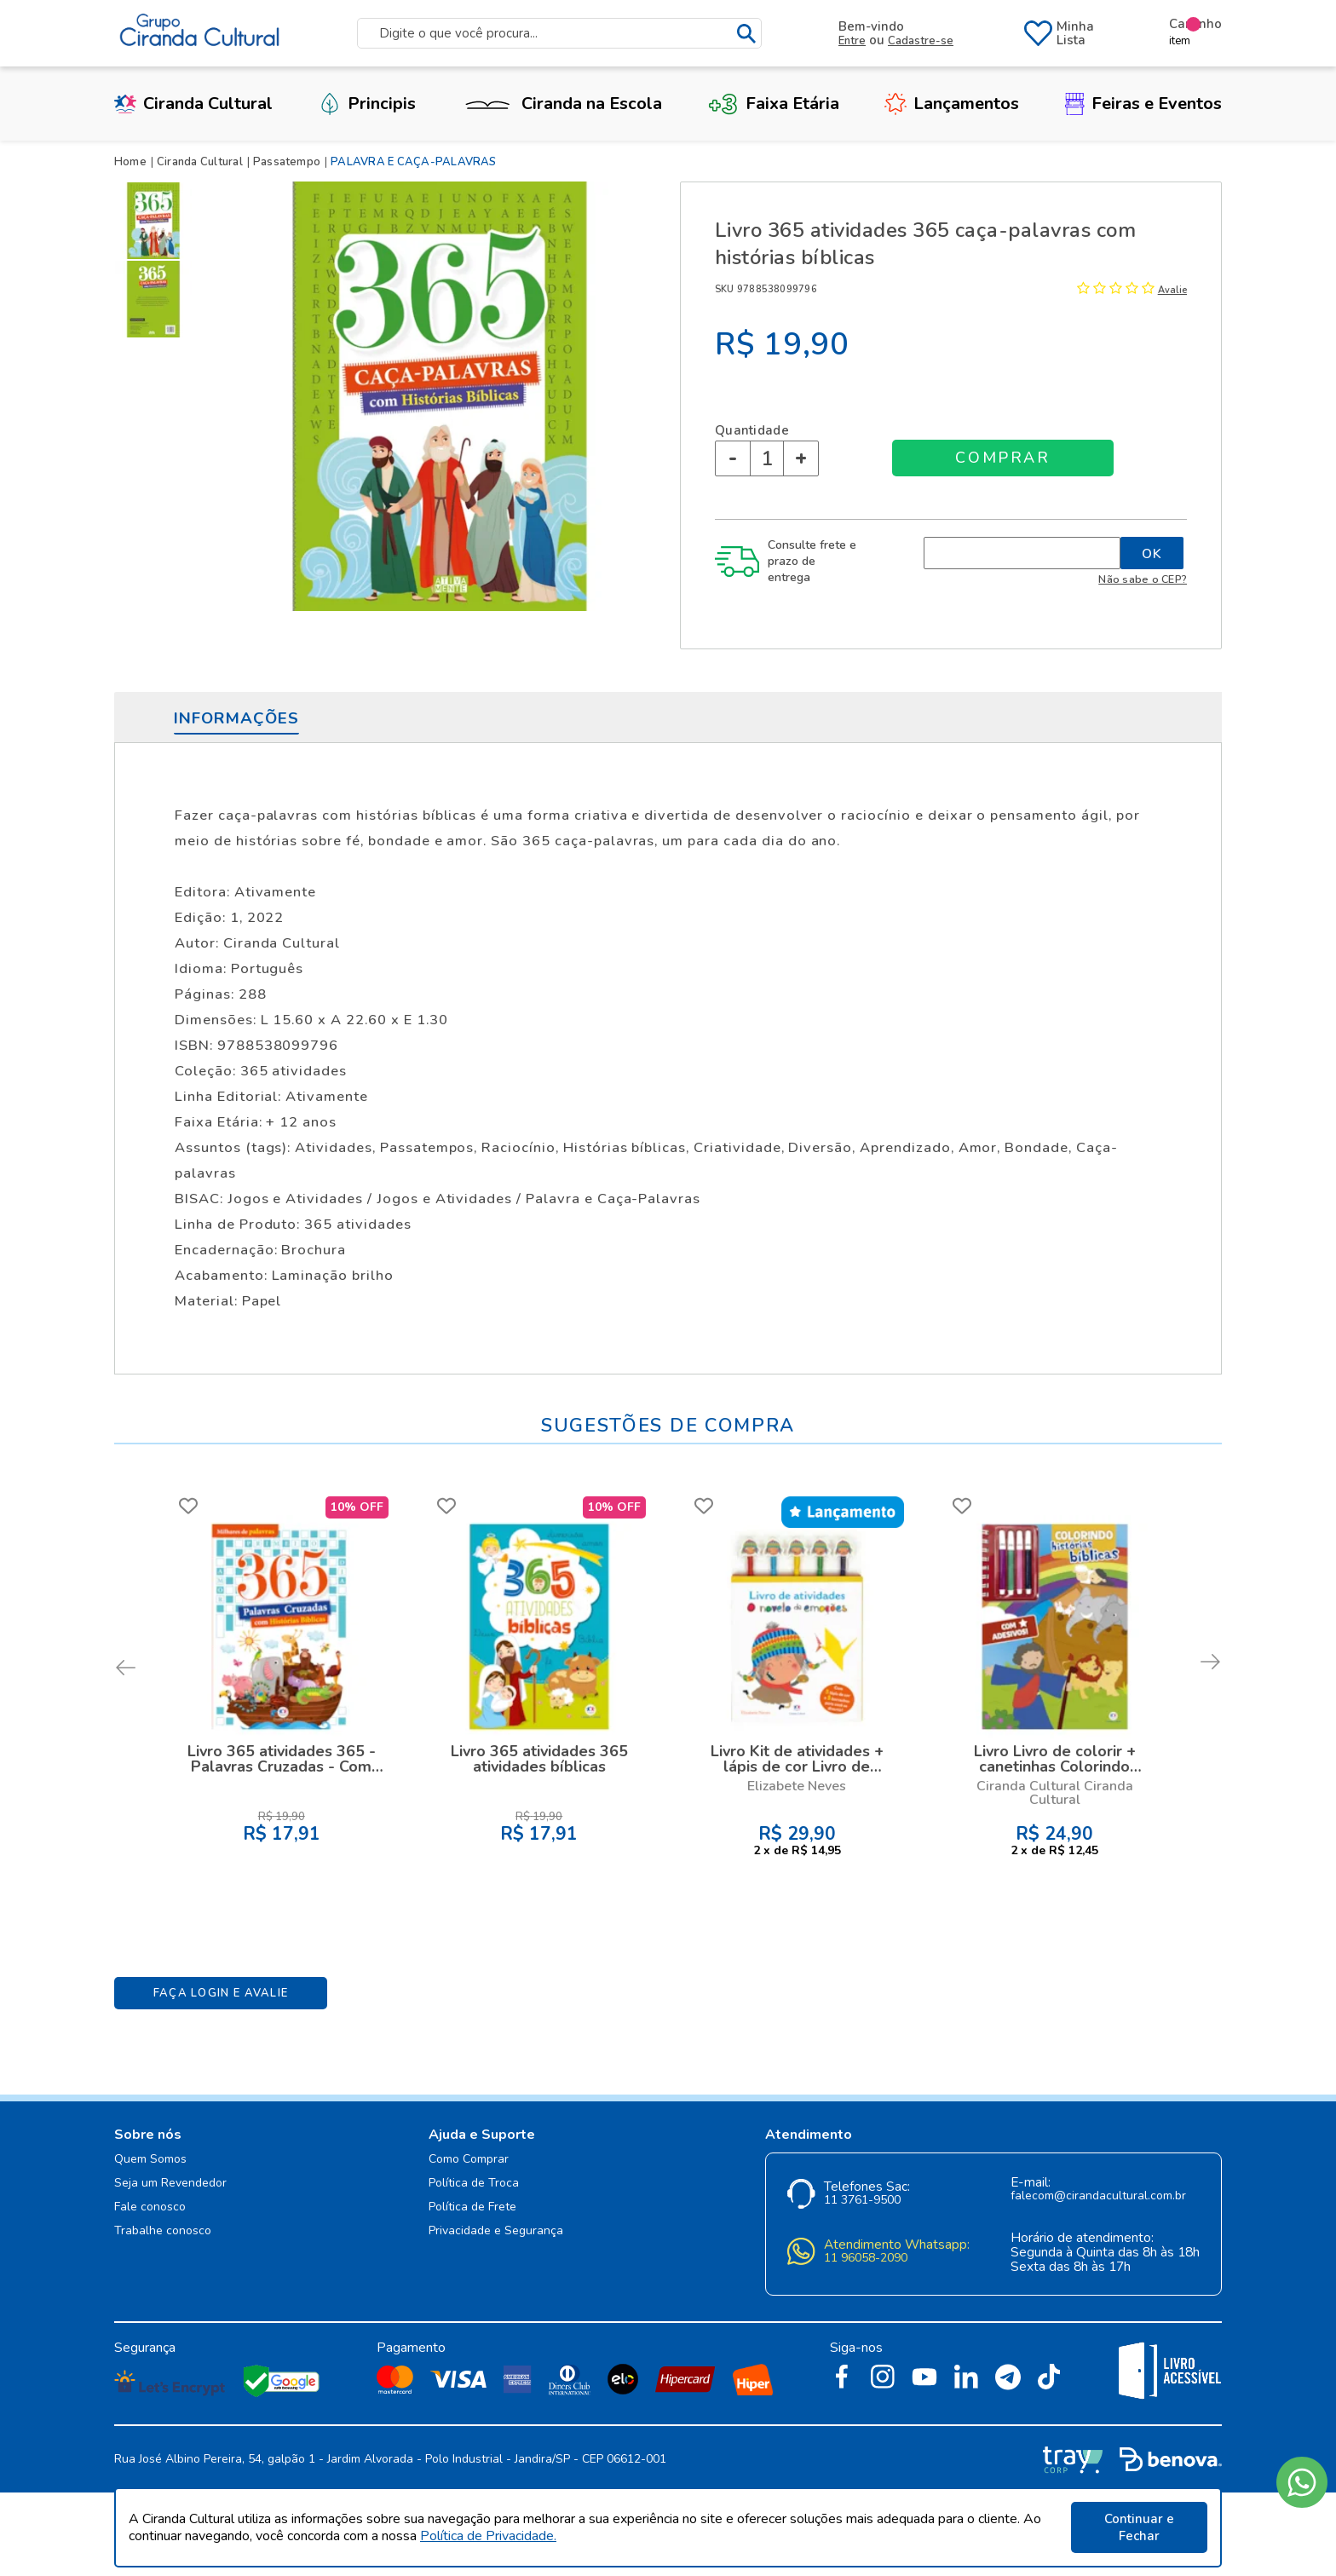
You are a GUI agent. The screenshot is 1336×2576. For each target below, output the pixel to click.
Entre (852, 41)
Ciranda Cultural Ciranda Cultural (1054, 1793)
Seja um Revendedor (170, 2183)
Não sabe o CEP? (1142, 579)
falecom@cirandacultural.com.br (1098, 2196)
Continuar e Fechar (1139, 2527)
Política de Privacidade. (488, 2536)
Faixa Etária (773, 103)
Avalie (1172, 290)
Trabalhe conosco (162, 2231)
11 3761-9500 (862, 2200)
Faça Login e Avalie (221, 1993)
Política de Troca (474, 2183)
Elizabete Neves (796, 1786)
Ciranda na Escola (561, 103)
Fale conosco (150, 2207)
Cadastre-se (920, 41)
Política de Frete (472, 2207)
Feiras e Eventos (1143, 103)
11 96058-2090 (865, 2258)
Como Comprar (469, 2159)
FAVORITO (188, 1505)
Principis (367, 103)
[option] (156, 221)
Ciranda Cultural (193, 103)
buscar (747, 33)
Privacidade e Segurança (496, 2231)
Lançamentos (951, 103)
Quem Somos (150, 2159)
